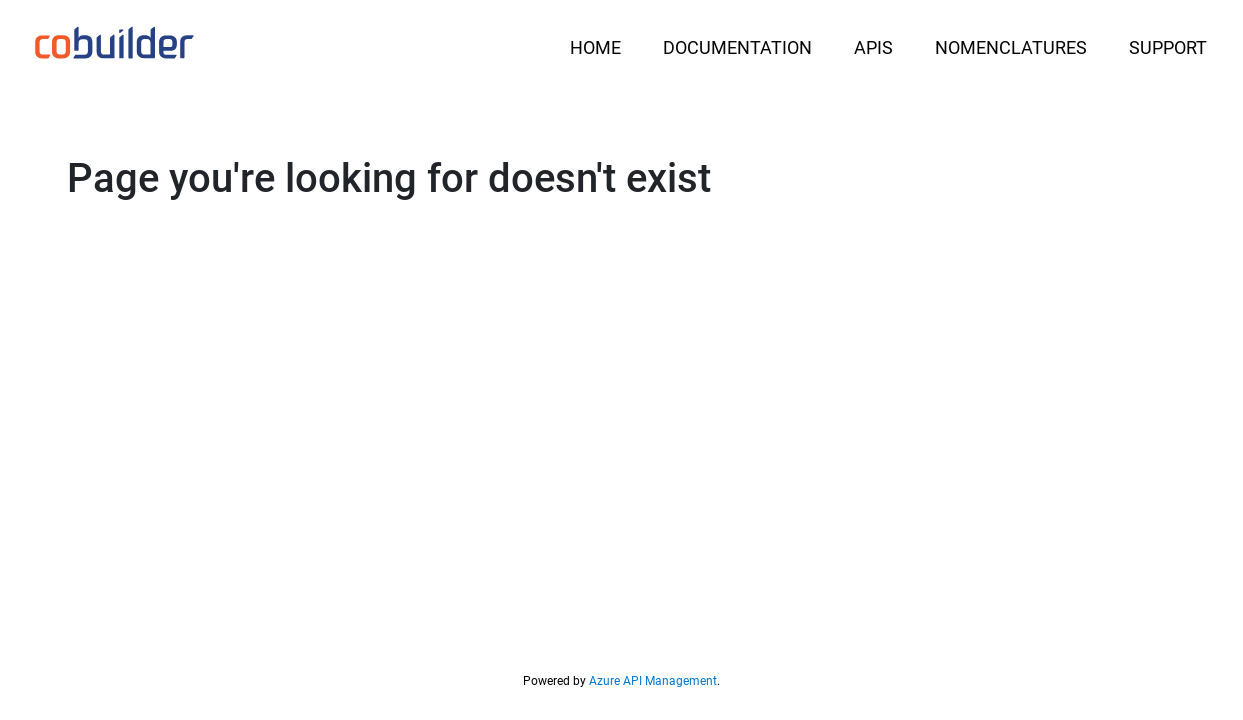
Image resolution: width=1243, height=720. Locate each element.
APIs (873, 47)
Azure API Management (653, 681)
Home (595, 47)
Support (1168, 47)
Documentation (737, 47)
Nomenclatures (1011, 47)
